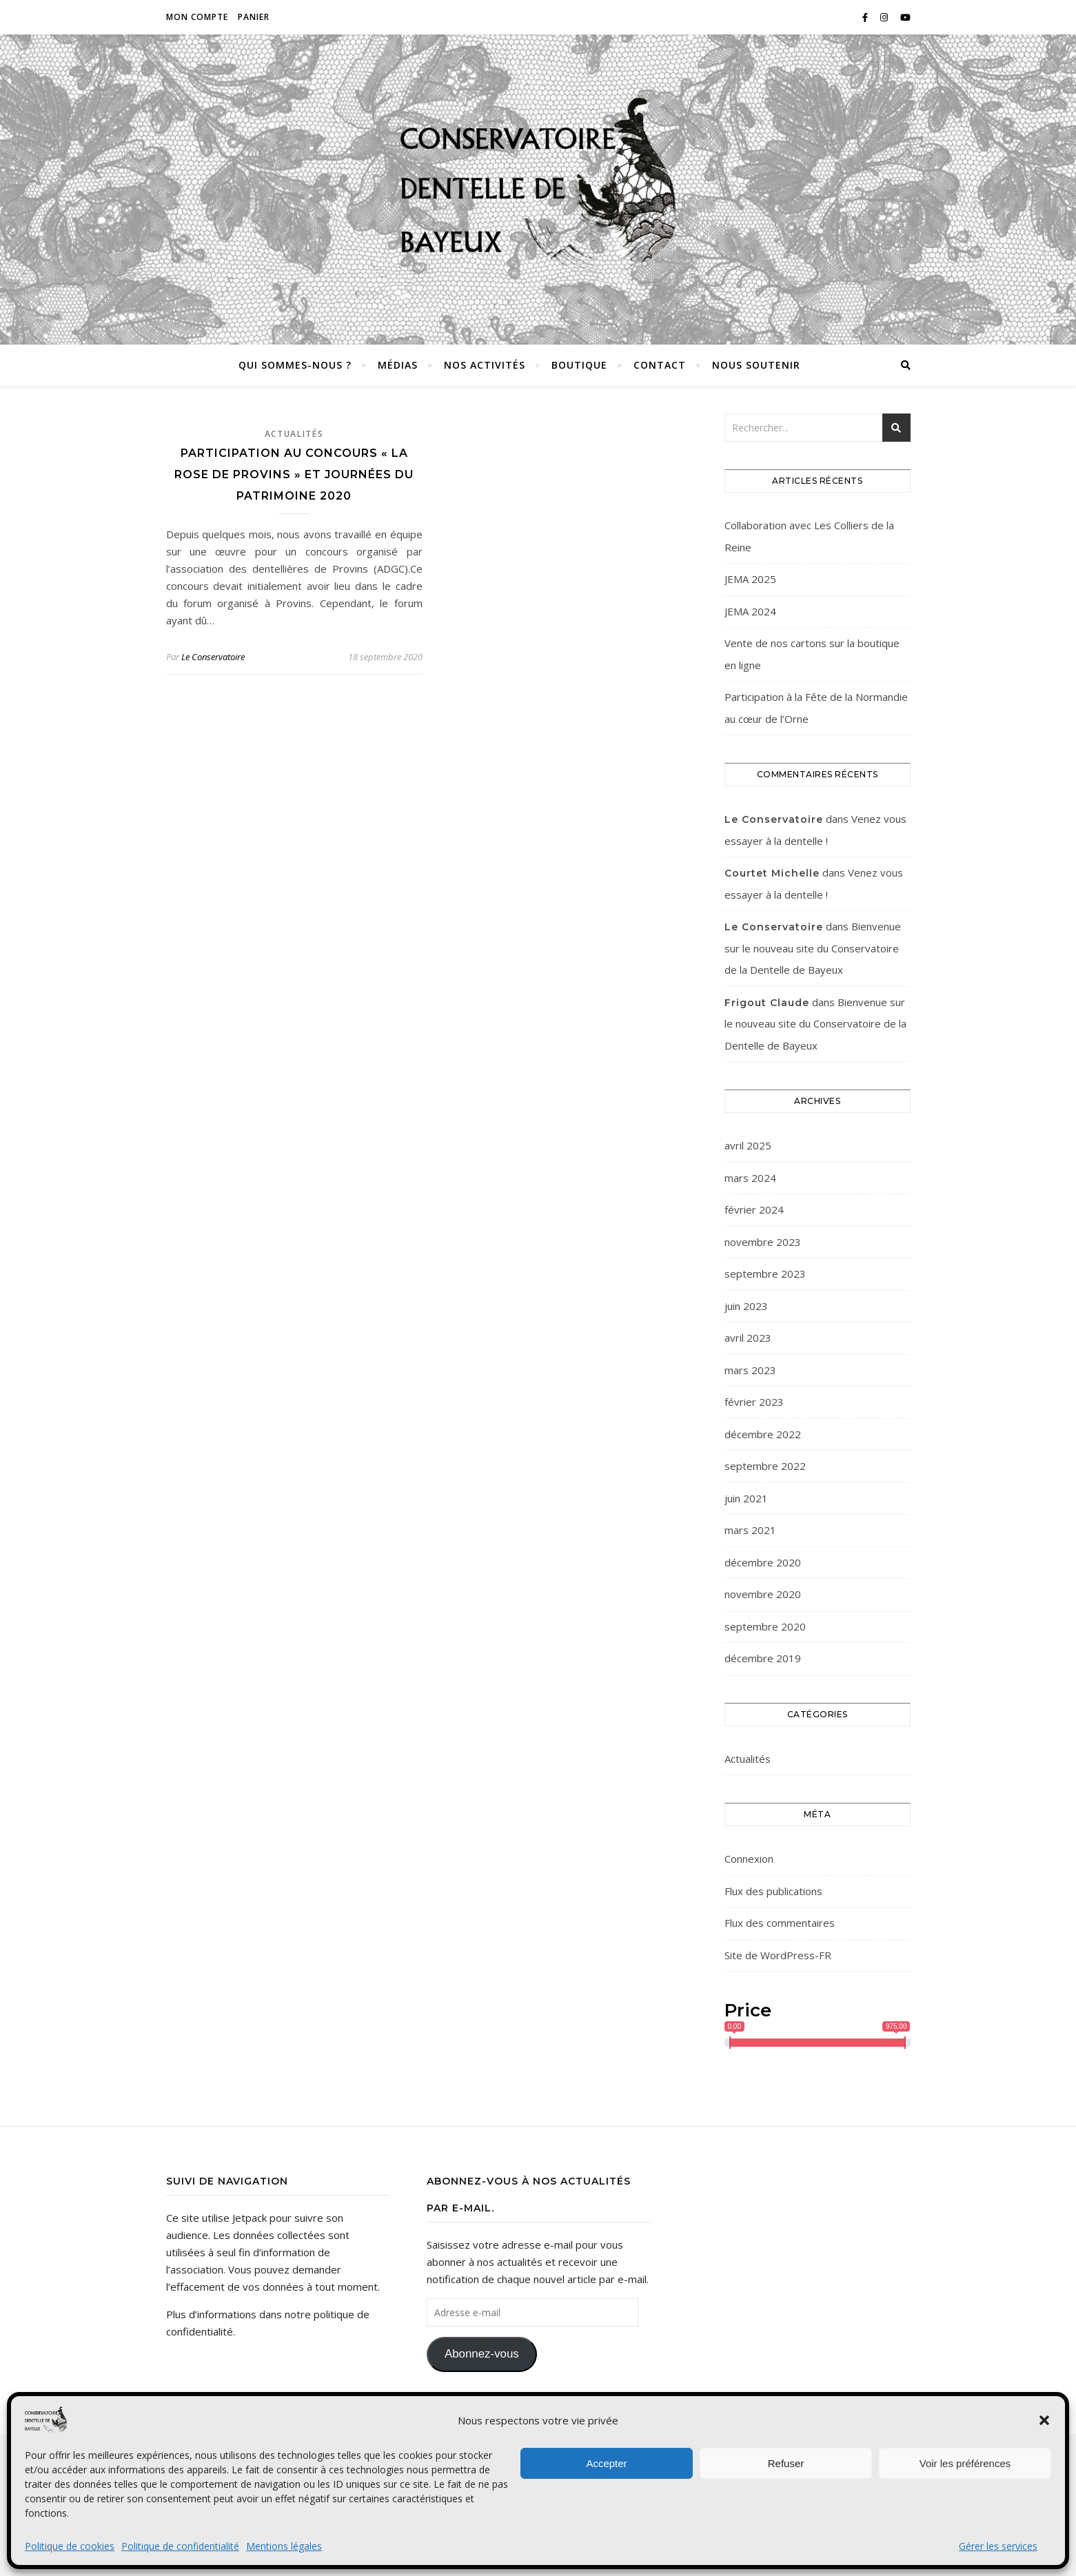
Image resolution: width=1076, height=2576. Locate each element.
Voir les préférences (965, 2463)
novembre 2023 (762, 1242)
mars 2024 (750, 1178)
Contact (659, 364)
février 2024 (754, 1209)
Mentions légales (284, 2546)
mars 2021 (750, 1530)
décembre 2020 (762, 1562)
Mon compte (197, 17)
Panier (254, 17)
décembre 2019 (762, 1658)
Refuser (786, 2463)
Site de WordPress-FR (777, 1955)
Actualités (294, 434)
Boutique (579, 364)
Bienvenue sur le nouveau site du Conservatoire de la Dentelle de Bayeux (812, 948)
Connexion (748, 1858)
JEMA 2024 (750, 611)
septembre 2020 (765, 1626)
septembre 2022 (765, 1466)
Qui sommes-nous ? (295, 364)
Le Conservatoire (213, 657)
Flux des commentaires (779, 1923)
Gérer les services (998, 2546)
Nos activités (484, 364)
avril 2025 (747, 1145)
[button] (1044, 2420)
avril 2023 (747, 1338)
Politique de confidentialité (180, 2546)
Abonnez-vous (482, 2353)
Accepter (606, 2463)
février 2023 (754, 1402)
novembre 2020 (762, 1594)
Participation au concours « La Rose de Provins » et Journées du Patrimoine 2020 (294, 474)
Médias (398, 364)
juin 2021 (746, 1498)
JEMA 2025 (750, 579)
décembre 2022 (762, 1434)
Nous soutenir (756, 364)
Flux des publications (773, 1891)
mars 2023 (750, 1370)
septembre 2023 (765, 1273)
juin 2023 (746, 1306)
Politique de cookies (69, 2546)
